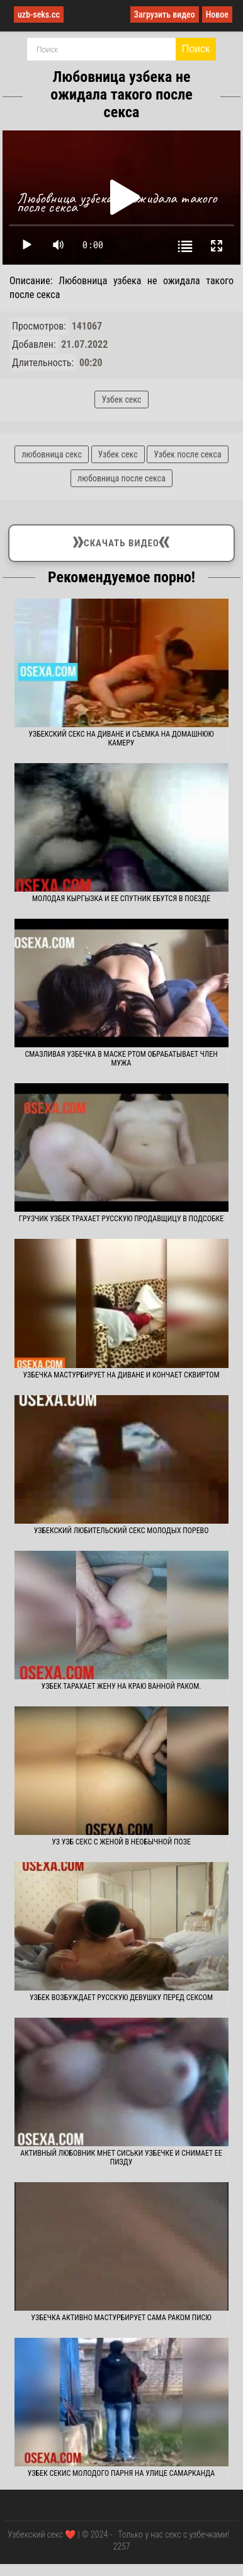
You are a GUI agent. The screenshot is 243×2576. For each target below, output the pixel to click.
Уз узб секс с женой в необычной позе (121, 1841)
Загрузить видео (164, 14)
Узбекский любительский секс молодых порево (121, 1530)
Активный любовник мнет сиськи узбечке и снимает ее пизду (121, 2157)
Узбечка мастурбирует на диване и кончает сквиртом (121, 1375)
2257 (121, 2546)
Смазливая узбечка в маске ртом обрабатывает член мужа (121, 1058)
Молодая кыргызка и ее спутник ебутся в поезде (121, 898)
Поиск (196, 48)
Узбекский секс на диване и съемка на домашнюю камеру (120, 738)
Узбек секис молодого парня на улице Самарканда (121, 2473)
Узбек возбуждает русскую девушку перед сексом (121, 1997)
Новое (217, 14)
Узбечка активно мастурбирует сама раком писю (121, 2317)
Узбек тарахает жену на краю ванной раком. (121, 1686)
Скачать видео (121, 540)
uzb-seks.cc (39, 14)
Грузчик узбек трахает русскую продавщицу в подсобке (121, 1218)
